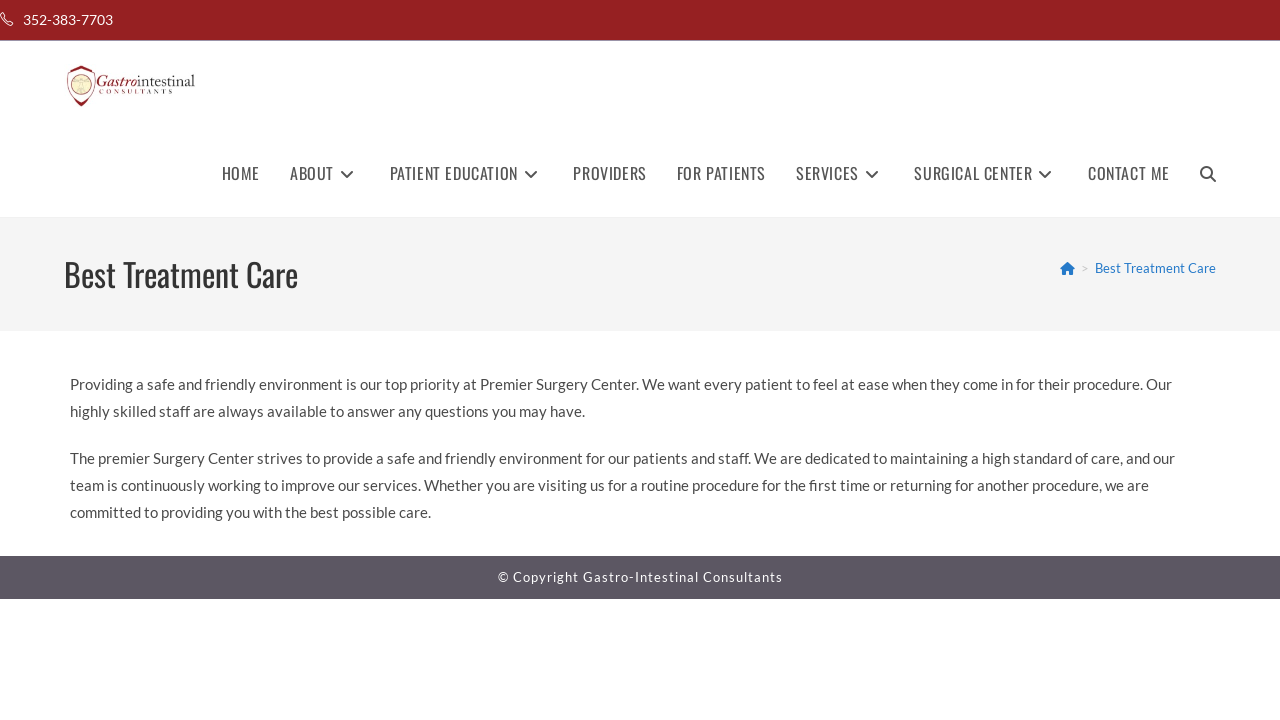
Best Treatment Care (1155, 268)
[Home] (1067, 268)
